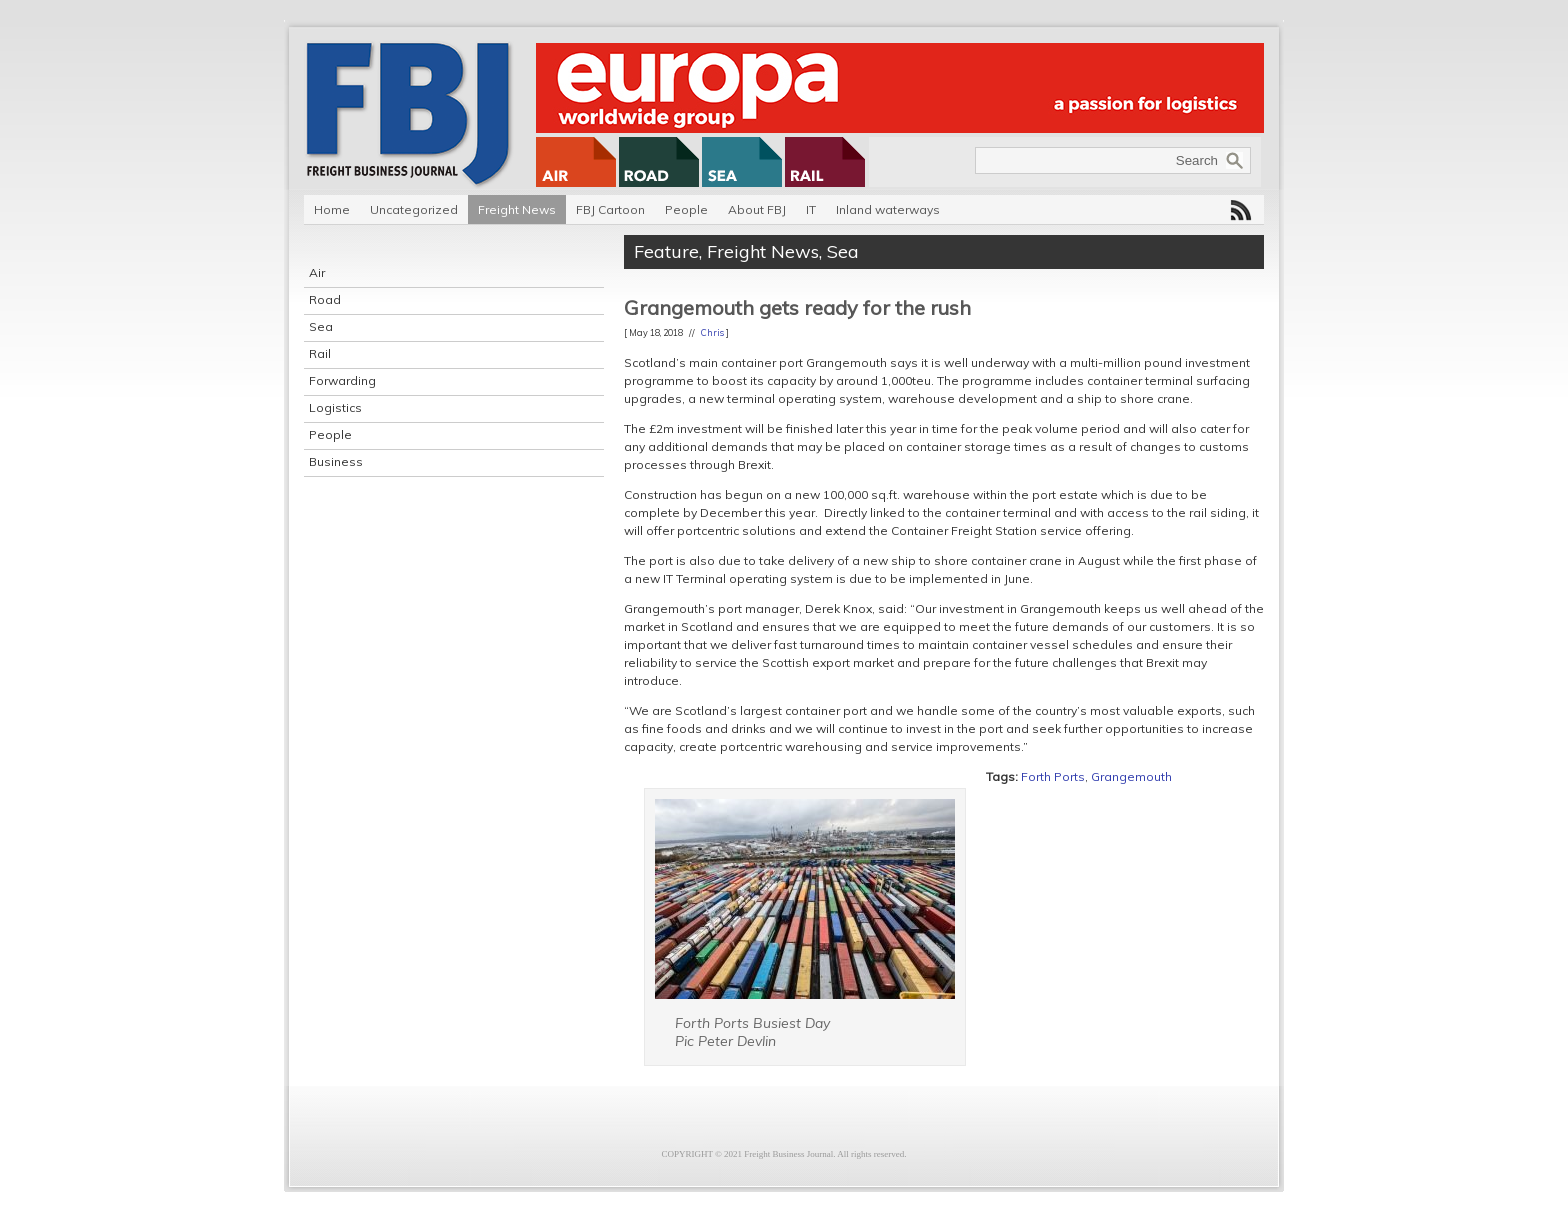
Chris (712, 332)
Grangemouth (1131, 776)
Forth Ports (1053, 776)
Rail (320, 353)
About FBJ (757, 209)
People (686, 209)
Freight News (517, 209)
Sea (321, 326)
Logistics (335, 407)
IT (811, 209)
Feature (666, 251)
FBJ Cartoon (610, 209)
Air (317, 272)
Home (332, 209)
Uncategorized (414, 209)
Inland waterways (888, 209)
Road (325, 299)
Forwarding (342, 380)
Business (336, 461)
